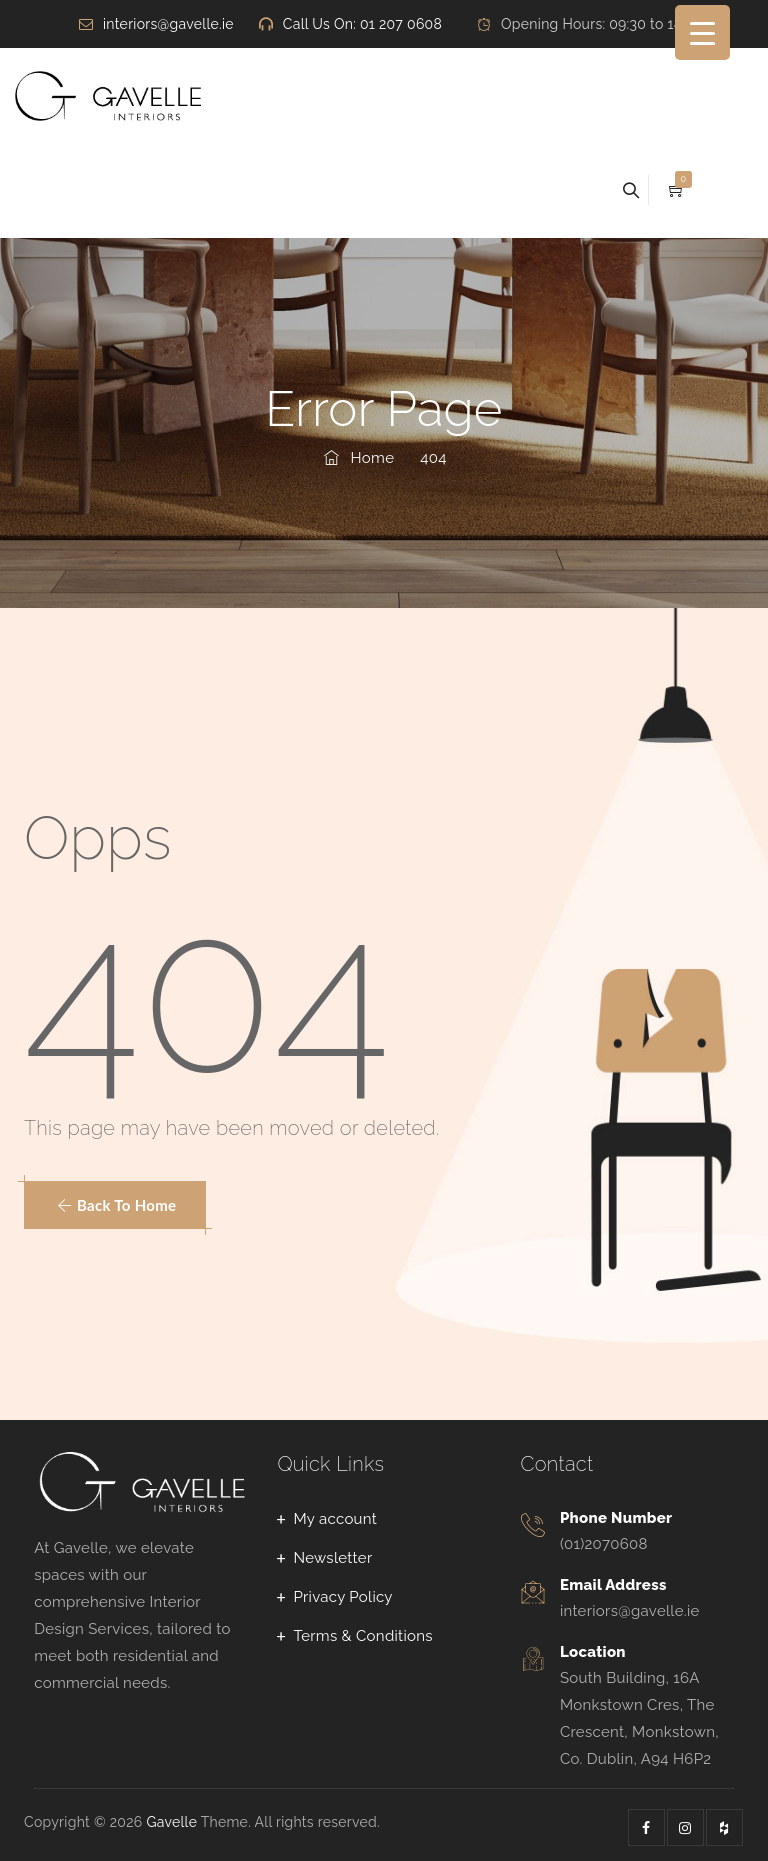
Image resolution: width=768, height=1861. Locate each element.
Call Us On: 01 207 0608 (362, 24)
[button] (115, 1205)
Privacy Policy (342, 1597)
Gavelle (171, 1822)
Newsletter (332, 1558)
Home (357, 458)
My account (335, 1519)
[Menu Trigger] (702, 32)
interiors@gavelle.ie (168, 24)
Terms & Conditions (362, 1636)
